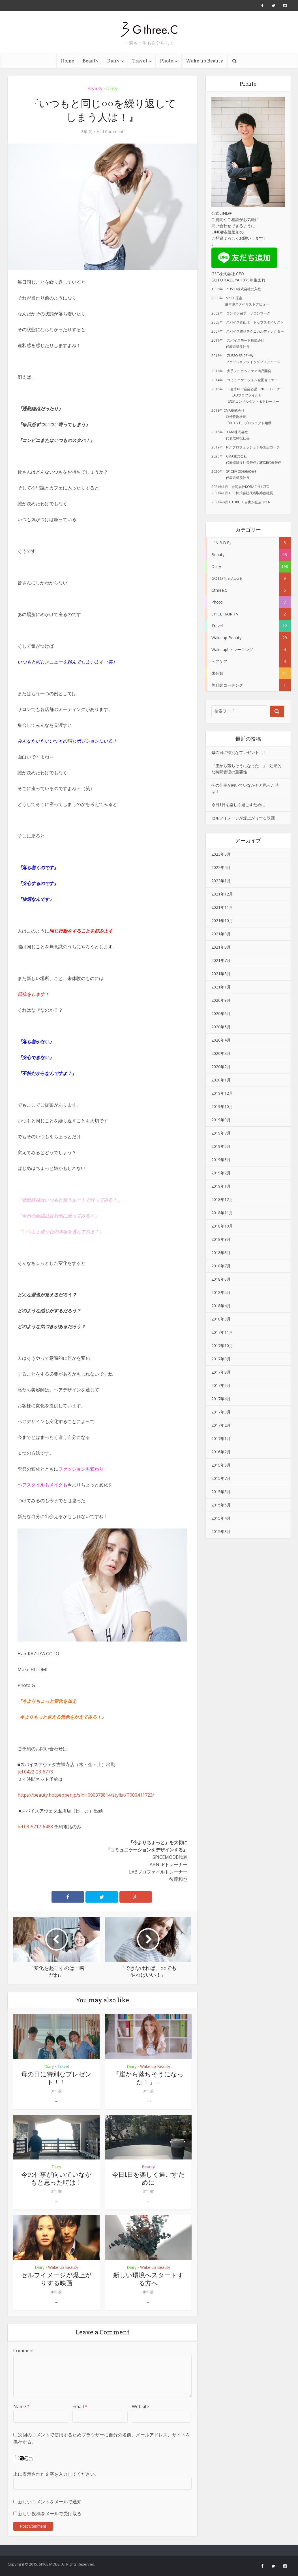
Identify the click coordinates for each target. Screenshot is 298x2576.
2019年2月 (221, 1173)
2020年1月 (221, 1080)
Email (79, 2406)
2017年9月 (221, 1358)
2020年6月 (221, 1013)
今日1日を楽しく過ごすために (148, 2178)
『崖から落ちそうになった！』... (148, 2078)
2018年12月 (222, 1199)
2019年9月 (221, 1119)
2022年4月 (221, 867)
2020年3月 (221, 1053)
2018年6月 (221, 1279)
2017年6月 (221, 1385)
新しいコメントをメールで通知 (50, 2502)
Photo (166, 61)
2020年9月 (221, 1000)
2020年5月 (221, 1026)
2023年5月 (221, 854)
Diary (113, 61)
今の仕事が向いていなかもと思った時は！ (56, 2178)
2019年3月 (221, 1159)
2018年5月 (221, 1292)
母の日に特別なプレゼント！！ (56, 2078)
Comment (23, 2350)
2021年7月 (221, 960)
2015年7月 (221, 1478)
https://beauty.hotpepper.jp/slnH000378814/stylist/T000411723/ (86, 1795)
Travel (139, 61)
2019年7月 (221, 1133)
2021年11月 (222, 907)
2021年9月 (221, 933)
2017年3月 (221, 1412)
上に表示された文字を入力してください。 (56, 2474)
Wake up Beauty (204, 61)
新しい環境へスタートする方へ (148, 2279)
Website (140, 2406)
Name (21, 2406)
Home (67, 61)
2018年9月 (221, 1239)
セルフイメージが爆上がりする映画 (56, 2279)
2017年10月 (222, 1345)
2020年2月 (221, 1066)
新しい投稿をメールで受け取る (50, 2513)
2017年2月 (221, 1425)
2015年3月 (221, 1531)
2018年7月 (221, 1266)
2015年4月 (221, 1518)
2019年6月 (221, 1146)
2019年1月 (221, 1186)
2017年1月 (221, 1438)
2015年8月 (221, 1465)
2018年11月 (222, 1212)
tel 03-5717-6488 (35, 1826)
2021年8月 (221, 947)
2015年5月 (221, 1505)
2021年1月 (221, 987)
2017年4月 (221, 1398)
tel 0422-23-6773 (35, 1772)
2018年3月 (221, 1319)
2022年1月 (221, 880)
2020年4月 (221, 1040)
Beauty (91, 61)
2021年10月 (222, 920)
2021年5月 (221, 973)
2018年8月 (221, 1252)
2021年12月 (222, 894)
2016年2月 (221, 1451)
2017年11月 (222, 1332)
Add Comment (110, 131)
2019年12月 (222, 1093)
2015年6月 (221, 1491)
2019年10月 (222, 1106)
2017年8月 (221, 1372)
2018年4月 (221, 1305)
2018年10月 (222, 1226)
